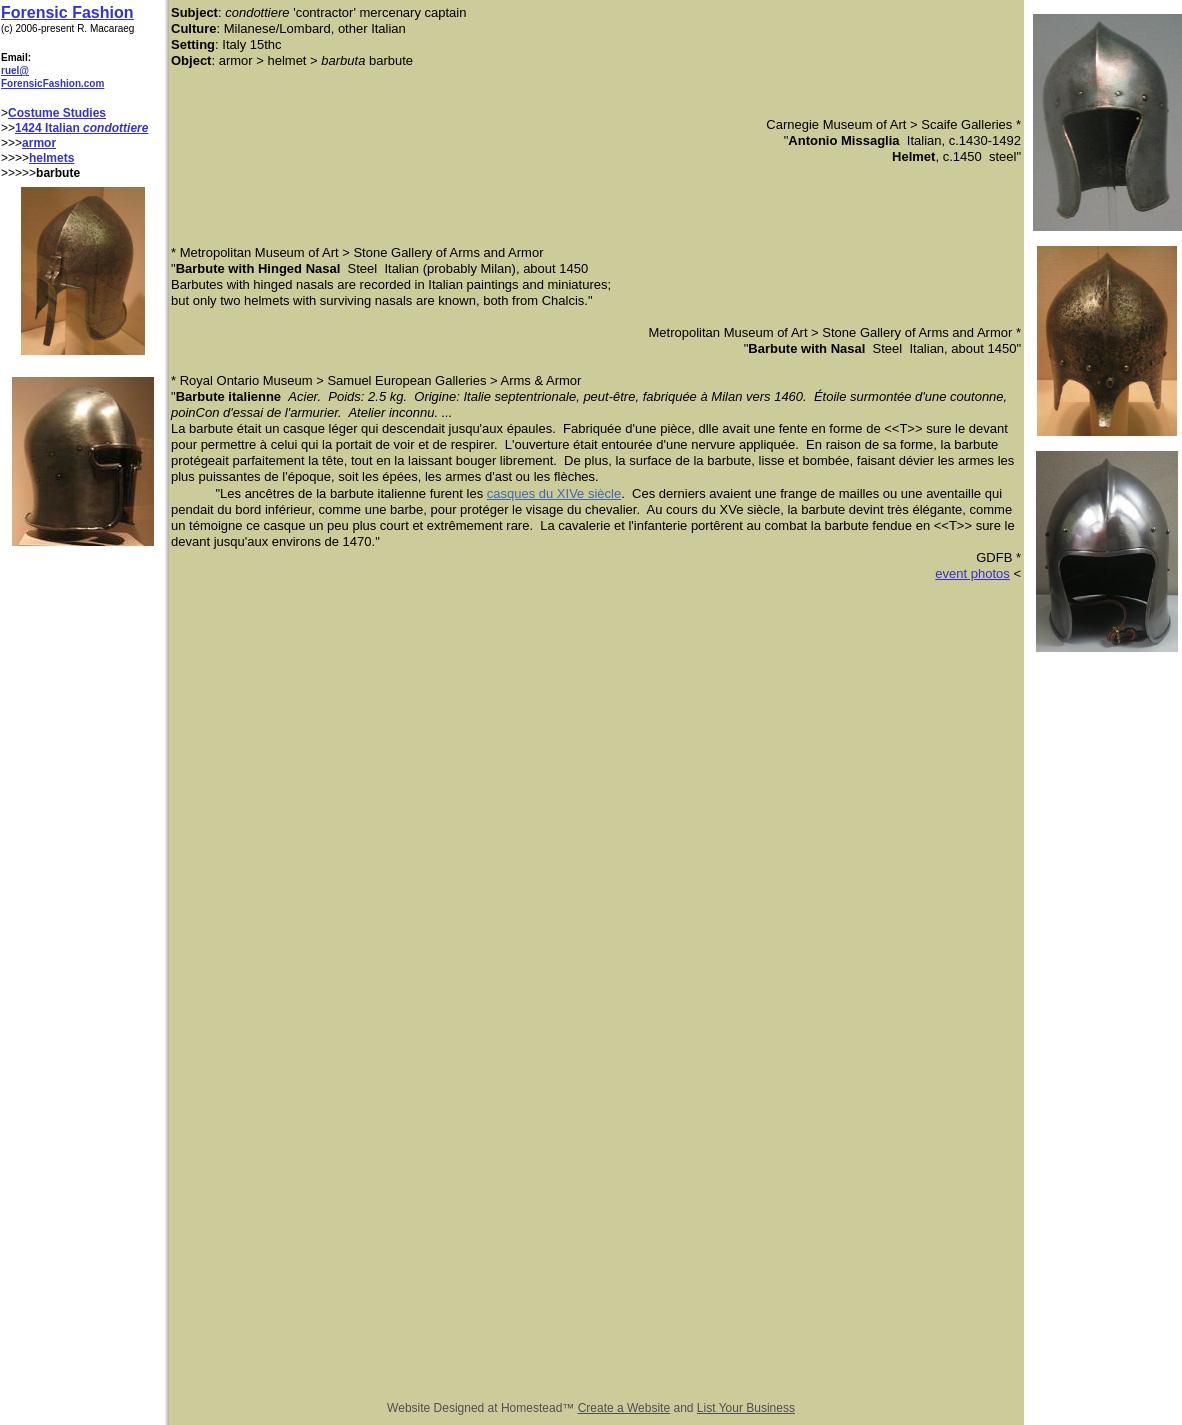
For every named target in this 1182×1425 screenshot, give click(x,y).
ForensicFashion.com (52, 83)
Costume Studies (57, 113)
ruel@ (15, 70)
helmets (51, 158)
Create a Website (624, 1408)
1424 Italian (49, 128)
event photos (972, 573)
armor (39, 143)
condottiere (115, 128)
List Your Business (746, 1408)
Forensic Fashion (67, 12)
